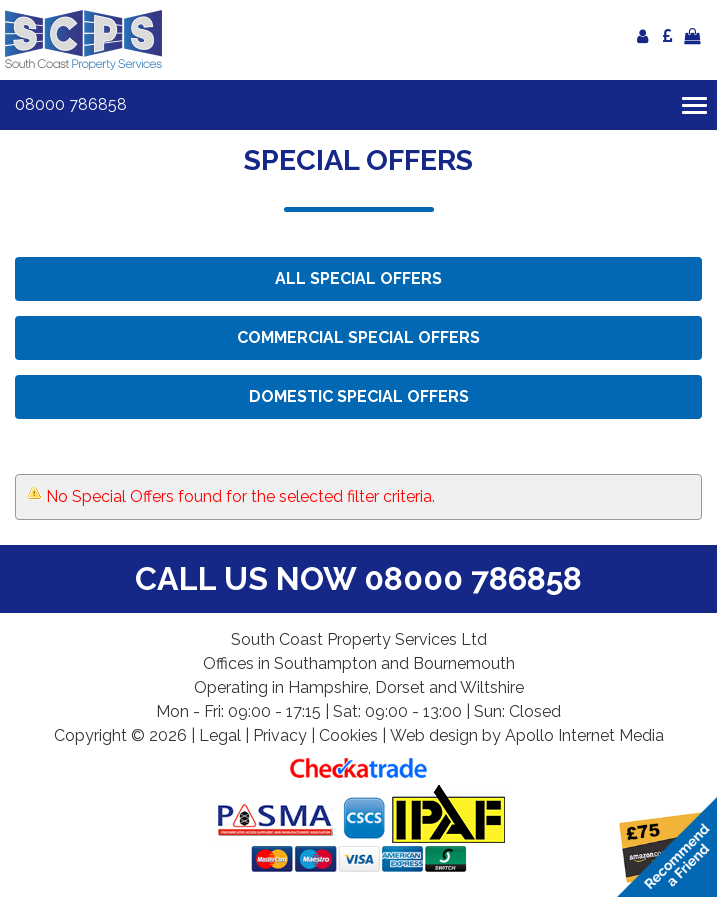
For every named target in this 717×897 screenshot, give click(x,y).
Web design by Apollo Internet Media (527, 735)
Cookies (348, 735)
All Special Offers (358, 278)
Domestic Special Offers (359, 396)
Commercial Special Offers (358, 337)
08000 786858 (71, 104)
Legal (220, 735)
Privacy (280, 735)
